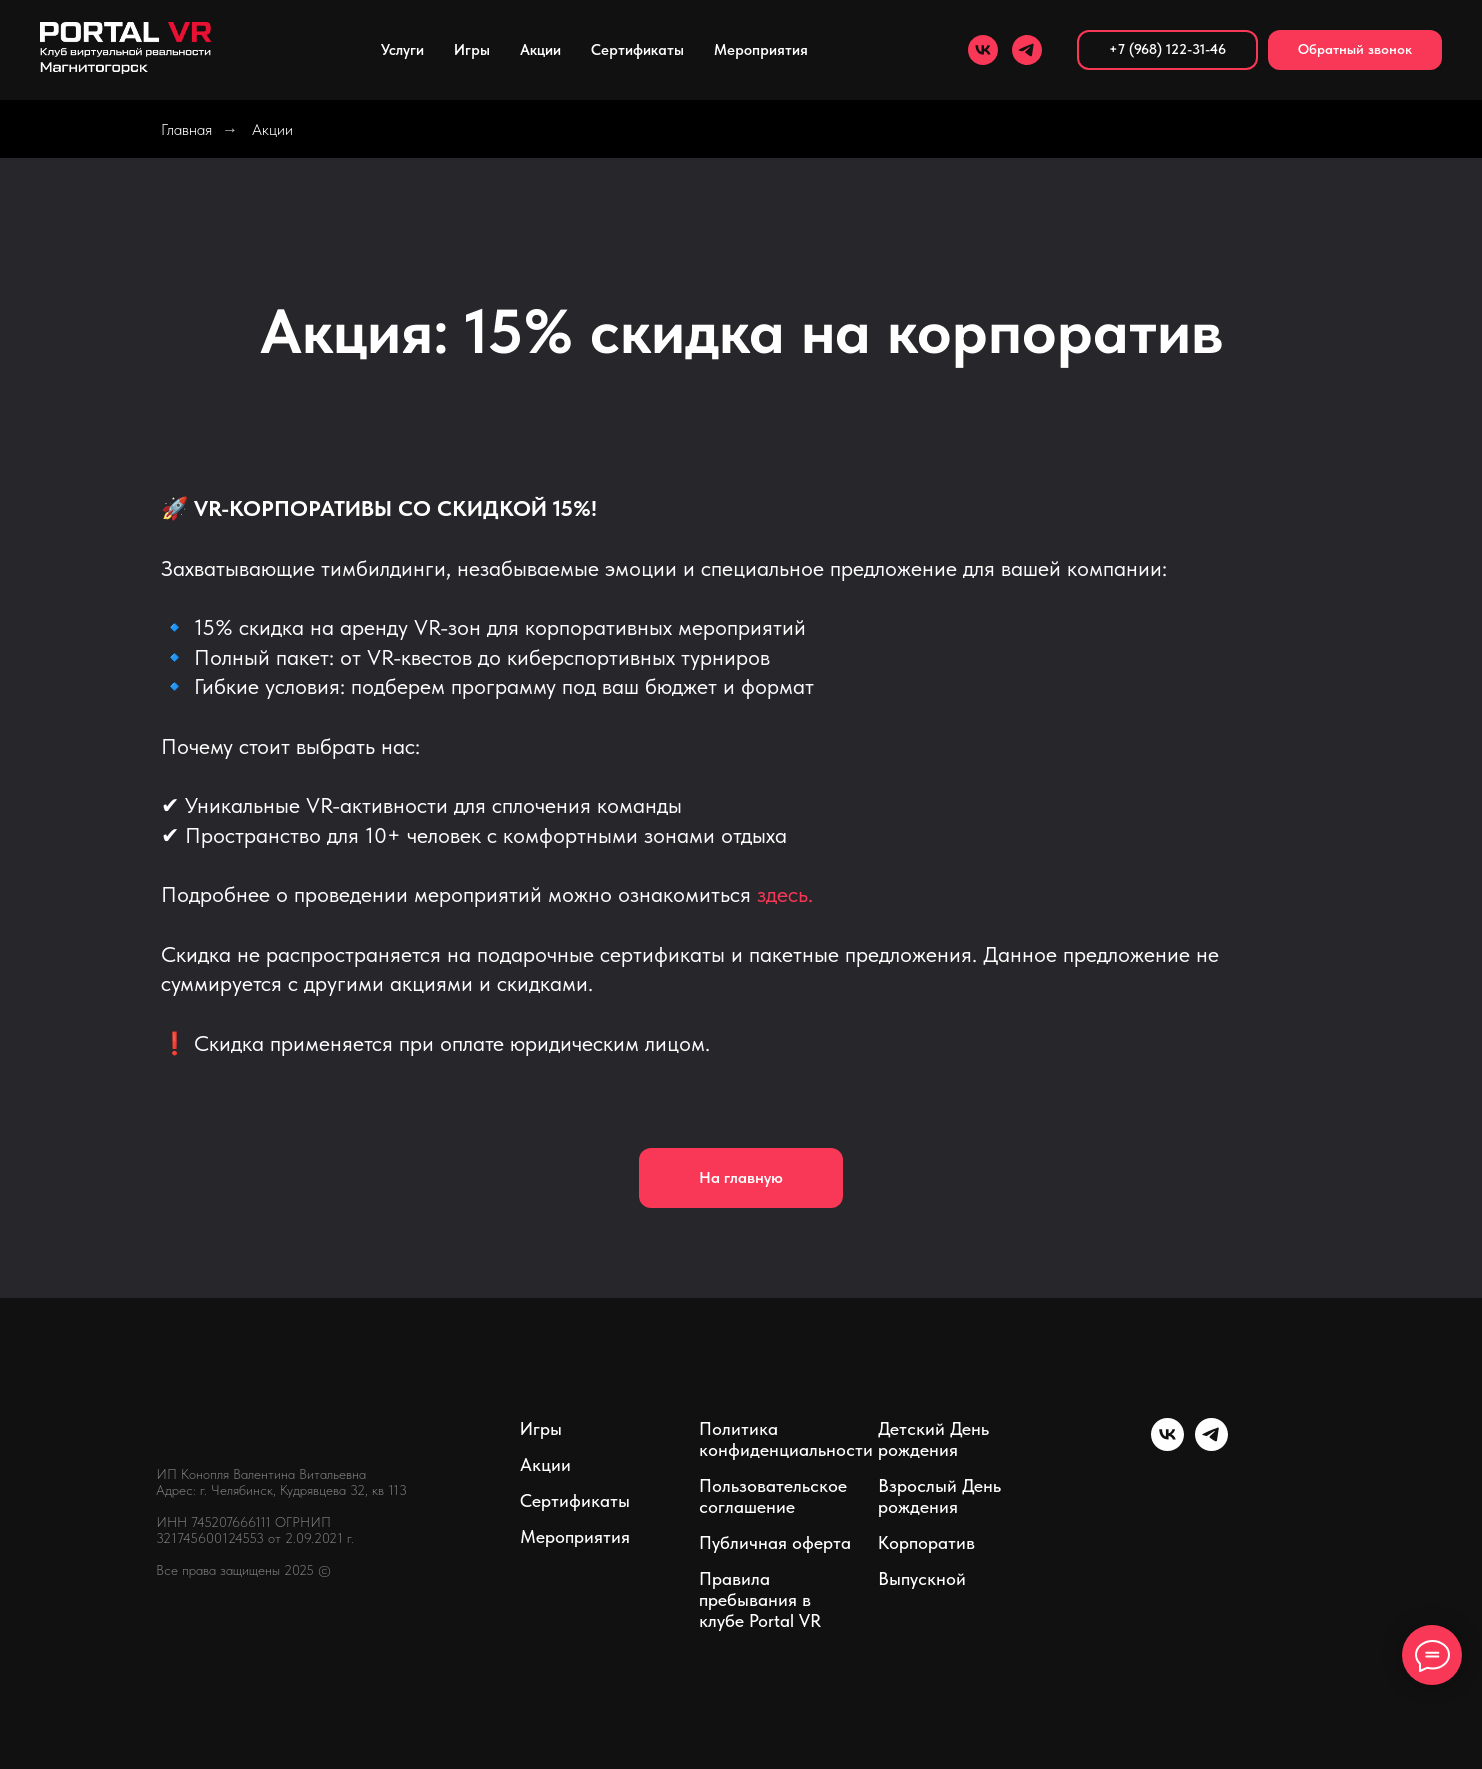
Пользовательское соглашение (773, 1496)
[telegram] (1027, 50)
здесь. (785, 894)
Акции (540, 50)
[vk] (983, 50)
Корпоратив (926, 1542)
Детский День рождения (933, 1439)
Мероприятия (575, 1536)
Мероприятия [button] (761, 50)
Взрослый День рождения (939, 1496)
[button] (1355, 50)
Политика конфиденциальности (786, 1439)
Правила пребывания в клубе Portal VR (760, 1599)
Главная (186, 129)
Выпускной (922, 1578)
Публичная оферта (775, 1542)
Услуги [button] (402, 50)
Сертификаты (637, 50)
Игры (472, 50)
